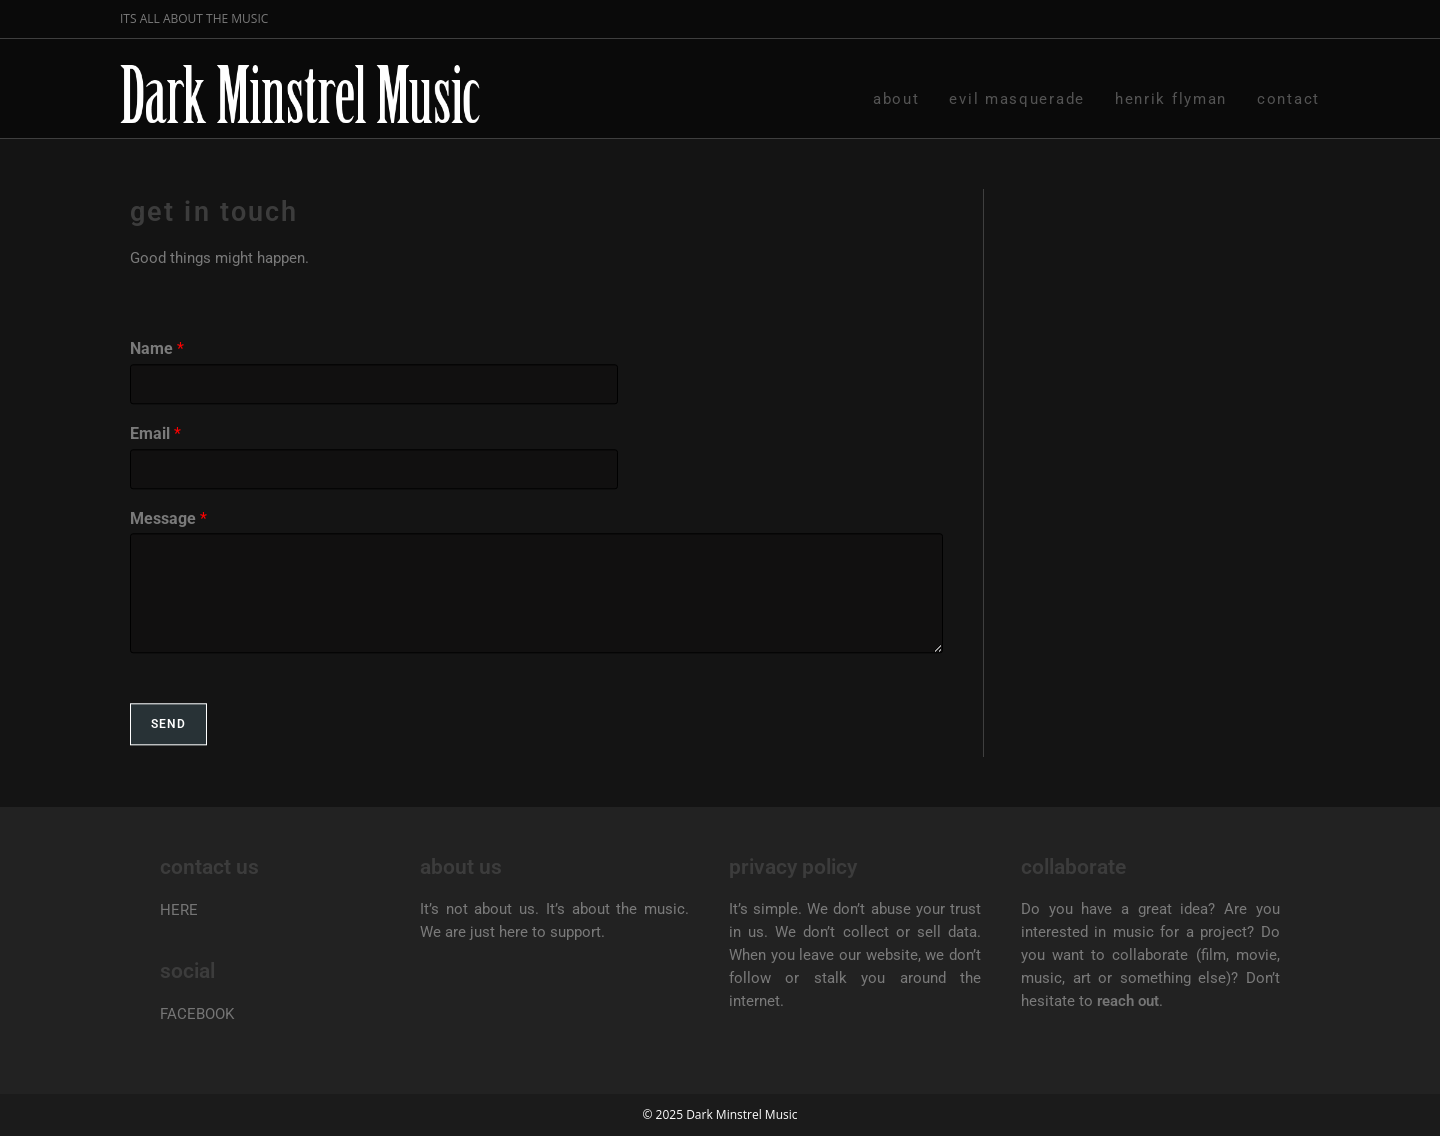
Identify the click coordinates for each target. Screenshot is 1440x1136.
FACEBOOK (197, 1014)
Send (168, 753)
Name (157, 377)
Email (155, 461)
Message (168, 546)
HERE (179, 910)
